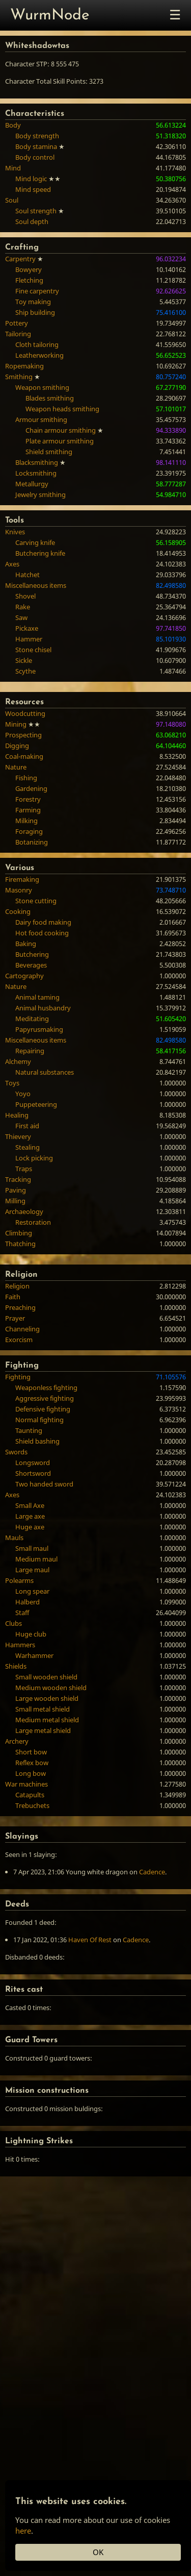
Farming (28, 809)
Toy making (33, 301)
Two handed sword (44, 1484)
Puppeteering (36, 1104)
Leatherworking (39, 355)
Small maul (31, 1548)
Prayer (15, 1318)
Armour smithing (41, 419)
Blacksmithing (36, 462)
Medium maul (36, 1559)
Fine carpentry (37, 290)
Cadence (152, 1871)
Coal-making (24, 756)
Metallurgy (31, 483)
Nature (15, 767)
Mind (13, 167)
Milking (26, 820)
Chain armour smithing (60, 430)
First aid (27, 1125)
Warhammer (34, 1655)
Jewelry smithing (40, 494)
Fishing (26, 777)
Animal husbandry (43, 1007)
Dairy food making (43, 922)
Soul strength (36, 210)
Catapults (29, 1794)
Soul (11, 200)
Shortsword (33, 1473)
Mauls (14, 1537)
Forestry (28, 799)
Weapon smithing (42, 387)
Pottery (16, 323)
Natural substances (44, 1072)
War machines (26, 1784)
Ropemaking (24, 365)
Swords (16, 1451)
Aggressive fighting (44, 1398)
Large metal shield (43, 1730)
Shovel (25, 596)
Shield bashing (37, 1441)
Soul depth (31, 221)
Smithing (19, 376)
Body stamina (36, 146)
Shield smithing (48, 451)
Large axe (30, 1516)
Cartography (24, 975)
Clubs (13, 1623)
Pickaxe (26, 628)
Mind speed (33, 189)
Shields (15, 1666)
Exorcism (19, 1339)
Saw (21, 617)
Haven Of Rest (90, 1939)
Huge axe (29, 1526)
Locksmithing (36, 473)
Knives (15, 531)
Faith (12, 1296)
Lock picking (34, 1157)
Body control (34, 157)
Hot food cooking (42, 932)
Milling (15, 1200)
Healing (17, 1115)
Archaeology (24, 1211)
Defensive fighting (42, 1409)
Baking (25, 943)
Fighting (18, 1376)
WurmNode (50, 15)
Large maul (32, 1569)
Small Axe (29, 1505)
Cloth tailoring (37, 344)
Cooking (18, 911)
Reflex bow (31, 1762)
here (23, 2530)
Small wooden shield (46, 1676)
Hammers (20, 1644)
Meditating (32, 1018)
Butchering (32, 954)
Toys (12, 1082)
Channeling (22, 1328)
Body (13, 125)
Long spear (32, 1591)
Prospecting (23, 734)
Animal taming (37, 997)
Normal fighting (39, 1419)
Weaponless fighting (46, 1387)
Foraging (29, 831)
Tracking (18, 1179)
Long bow (30, 1773)
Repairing (29, 1050)
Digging (17, 745)
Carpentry (20, 258)
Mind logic (31, 178)
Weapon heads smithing (62, 408)
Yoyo (23, 1093)
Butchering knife (40, 553)
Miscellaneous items (35, 585)
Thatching (20, 1243)
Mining (15, 724)
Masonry (18, 890)
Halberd (27, 1601)
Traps (23, 1168)
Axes (12, 563)
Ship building (35, 312)
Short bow (31, 1751)
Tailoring (18, 333)
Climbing (18, 1232)
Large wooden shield (46, 1698)
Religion (17, 1286)
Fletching (29, 280)
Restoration (33, 1222)
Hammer (28, 638)
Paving (15, 1190)
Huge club (30, 1634)
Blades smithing (49, 398)
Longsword (32, 1462)
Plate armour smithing (59, 440)
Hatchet (27, 574)
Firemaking (22, 879)
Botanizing (31, 842)
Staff (22, 1612)
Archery (17, 1741)
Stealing (27, 1147)
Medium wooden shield (51, 1687)
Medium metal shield (47, 1719)
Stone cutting (36, 900)
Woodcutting (25, 713)
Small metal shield (42, 1709)
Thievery (18, 1136)
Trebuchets (32, 1805)
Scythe (25, 671)
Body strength (37, 135)
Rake (22, 606)
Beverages (31, 965)
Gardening (31, 788)
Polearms (19, 1580)
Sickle (23, 660)
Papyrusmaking (39, 1029)
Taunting (28, 1430)
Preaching (20, 1307)
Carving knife (35, 542)
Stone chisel (33, 649)
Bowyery (28, 269)
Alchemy (18, 1061)
